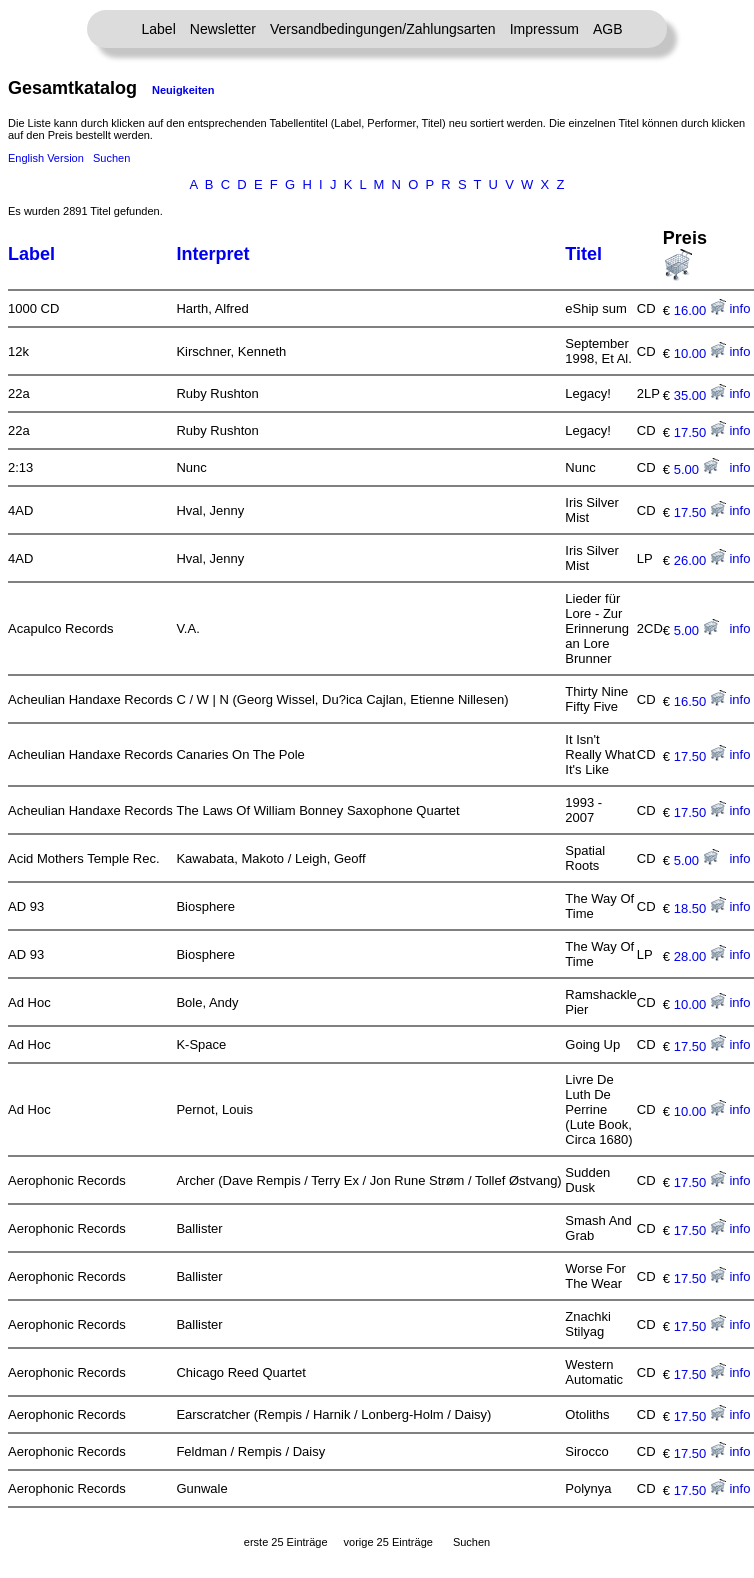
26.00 (700, 560)
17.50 (700, 432)
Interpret (212, 254)
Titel (583, 254)
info (739, 308)
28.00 (700, 956)
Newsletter (223, 29)
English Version (46, 158)
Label (159, 29)
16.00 (700, 310)
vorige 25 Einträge (388, 1542)
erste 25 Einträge (286, 1542)
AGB (608, 29)
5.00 (696, 469)
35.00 (700, 395)
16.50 (700, 701)
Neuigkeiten (183, 90)
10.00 (700, 353)
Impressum (544, 29)
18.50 (700, 908)
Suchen (111, 158)
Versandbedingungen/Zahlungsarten (383, 29)
